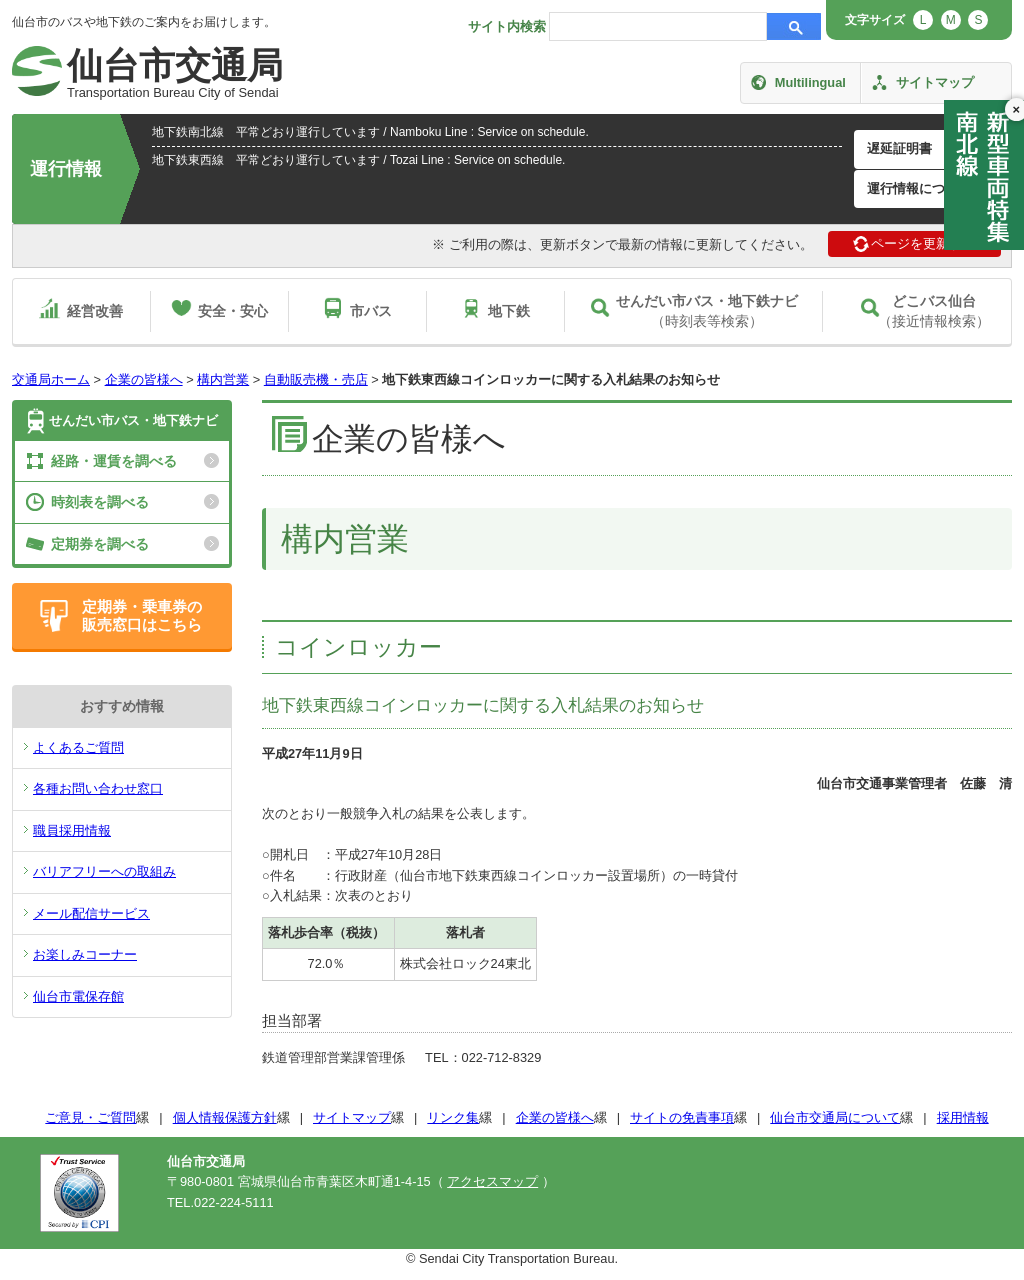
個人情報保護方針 (225, 1117)
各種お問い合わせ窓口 (98, 788)
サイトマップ (935, 82)
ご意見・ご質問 (90, 1117)
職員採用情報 (72, 830)
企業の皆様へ (144, 379)
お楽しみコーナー (85, 954)
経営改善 (95, 311)
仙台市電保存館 (78, 996)
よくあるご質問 (78, 747)
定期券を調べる (100, 544)
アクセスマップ (492, 1181)
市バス (371, 311)
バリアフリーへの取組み (104, 871)
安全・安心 (233, 311)
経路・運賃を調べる (114, 461)
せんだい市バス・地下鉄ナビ (133, 420)
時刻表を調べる (100, 502)
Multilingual (810, 82)
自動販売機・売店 (316, 379)
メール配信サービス (91, 913)
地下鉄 (509, 311)
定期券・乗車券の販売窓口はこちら (142, 615)
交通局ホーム (51, 379)
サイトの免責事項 (682, 1117)
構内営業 (223, 379)
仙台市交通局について (835, 1117)
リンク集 (453, 1117)
